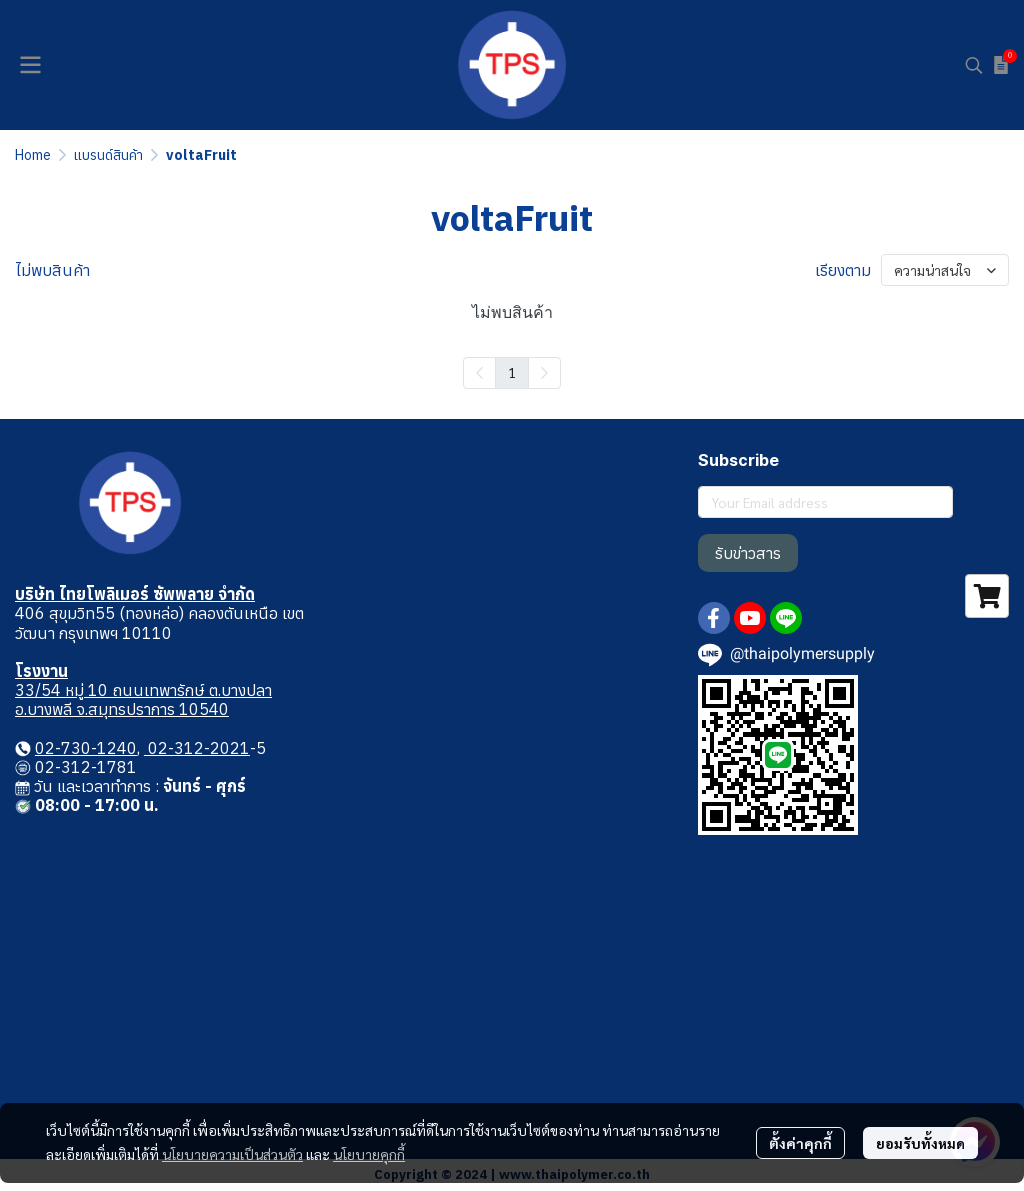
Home (33, 155)
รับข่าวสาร (748, 553)
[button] (974, 65)
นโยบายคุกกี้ (369, 1154)
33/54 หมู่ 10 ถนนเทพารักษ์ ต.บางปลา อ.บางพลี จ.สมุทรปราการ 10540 (143, 699)
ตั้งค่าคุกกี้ (800, 1143)
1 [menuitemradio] (512, 372)
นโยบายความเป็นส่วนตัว (232, 1154)
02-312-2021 (197, 748)
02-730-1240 (86, 748)
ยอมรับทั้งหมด (920, 1143)
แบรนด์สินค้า (108, 155)
